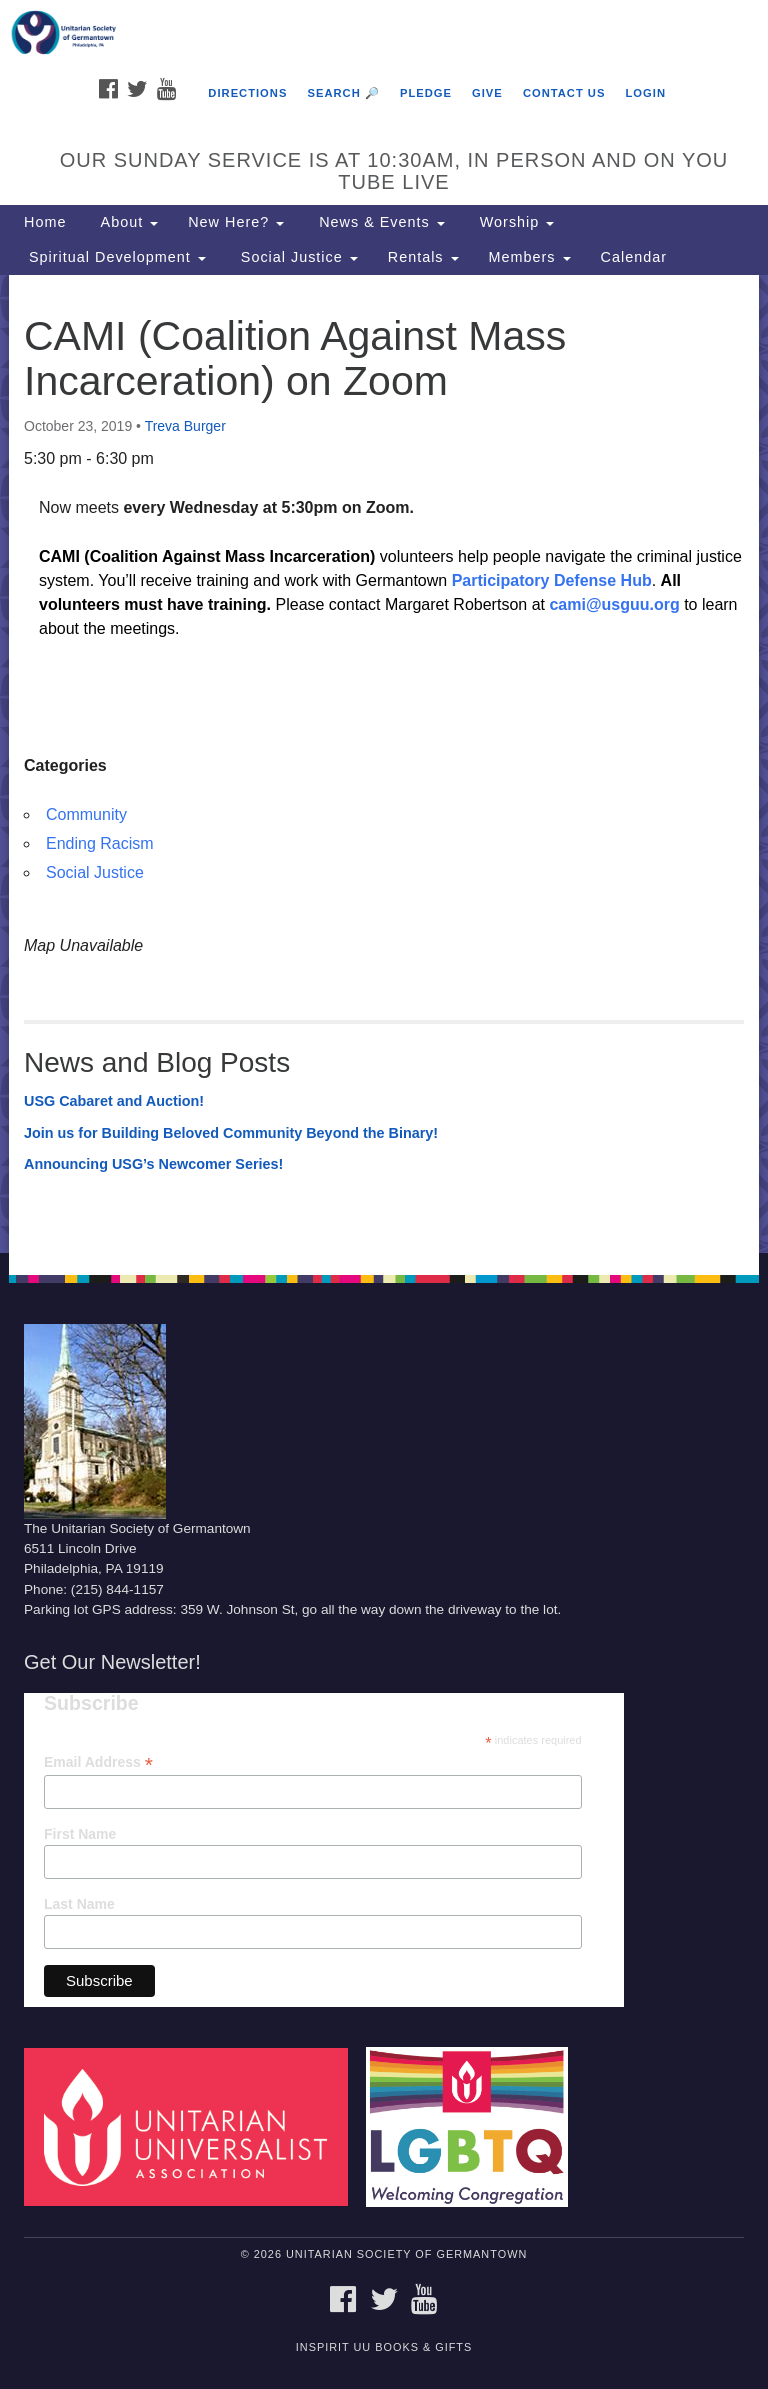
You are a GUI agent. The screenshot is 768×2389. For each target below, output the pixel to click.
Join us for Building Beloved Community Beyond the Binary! (231, 1133)
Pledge (426, 93)
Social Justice (297, 257)
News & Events (379, 222)
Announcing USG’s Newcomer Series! (153, 1164)
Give (487, 93)
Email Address (98, 1762)
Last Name (79, 1904)
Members (530, 257)
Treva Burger (185, 426)
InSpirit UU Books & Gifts (384, 2347)
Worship (515, 222)
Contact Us (564, 93)
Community (86, 814)
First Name (80, 1834)
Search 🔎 (343, 93)
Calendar (634, 257)
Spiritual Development (115, 257)
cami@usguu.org (614, 604)
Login (646, 93)
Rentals (423, 257)
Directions (247, 93)
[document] (384, 764)
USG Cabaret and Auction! (114, 1101)
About (127, 222)
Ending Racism (100, 843)
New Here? (236, 222)
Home (45, 222)
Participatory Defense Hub (552, 580)
